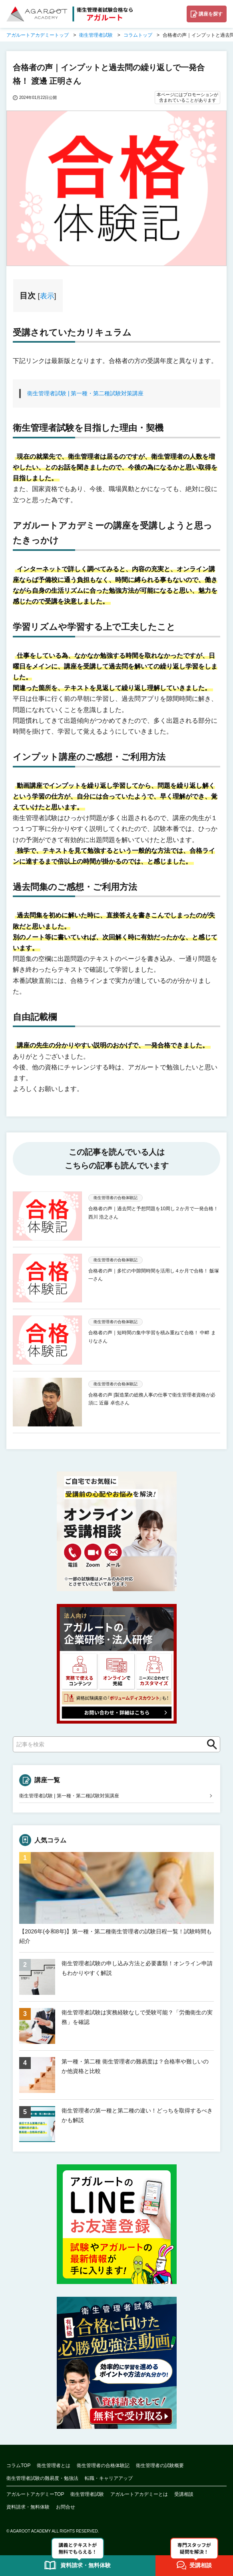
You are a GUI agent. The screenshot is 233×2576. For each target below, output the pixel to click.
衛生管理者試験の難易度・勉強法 (42, 2478)
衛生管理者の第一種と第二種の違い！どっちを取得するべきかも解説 (137, 2115)
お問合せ (65, 2507)
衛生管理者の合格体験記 (103, 2465)
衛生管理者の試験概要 (160, 2465)
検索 (209, 1744)
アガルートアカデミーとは (139, 2494)
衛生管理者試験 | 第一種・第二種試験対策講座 (85, 393)
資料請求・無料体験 (28, 2507)
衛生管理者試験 (87, 2494)
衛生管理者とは (53, 2465)
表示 (47, 296)
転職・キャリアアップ (109, 2478)
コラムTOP (18, 2465)
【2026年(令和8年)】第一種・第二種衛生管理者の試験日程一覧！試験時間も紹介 (115, 1936)
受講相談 (183, 2494)
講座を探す (211, 14)
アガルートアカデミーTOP (35, 2494)
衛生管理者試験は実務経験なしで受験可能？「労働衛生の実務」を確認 (137, 2017)
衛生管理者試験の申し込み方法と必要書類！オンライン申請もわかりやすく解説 (137, 1968)
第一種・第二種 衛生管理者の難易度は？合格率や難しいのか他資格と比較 (135, 2066)
